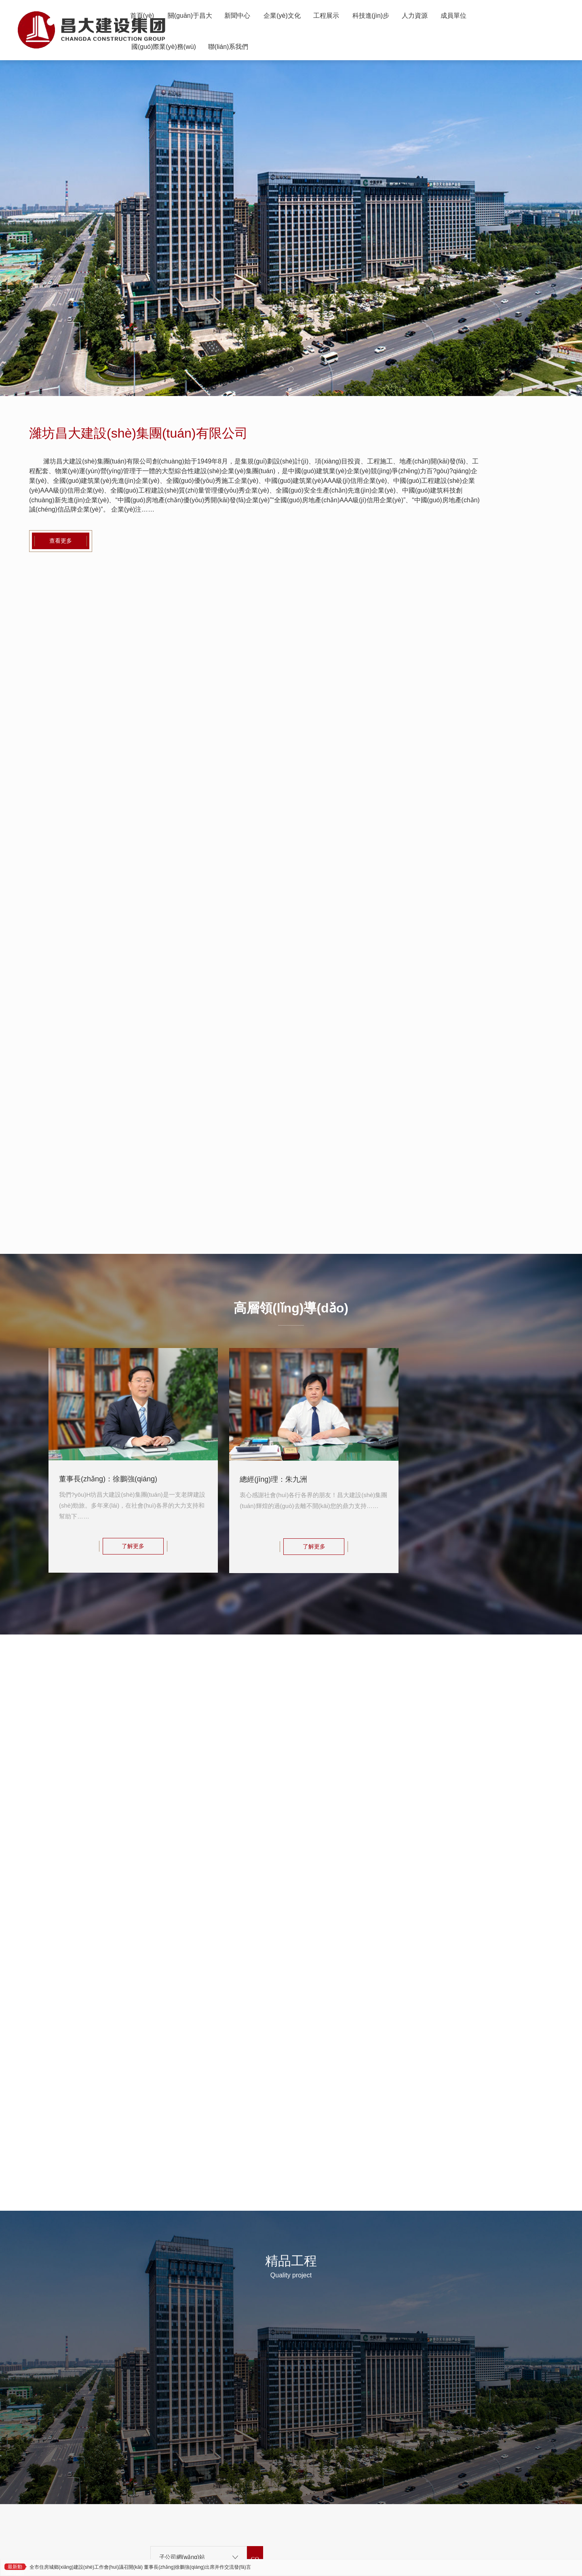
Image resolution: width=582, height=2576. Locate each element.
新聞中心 (264, 20)
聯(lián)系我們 (294, 61)
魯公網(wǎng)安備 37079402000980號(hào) (296, 2518)
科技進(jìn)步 (431, 20)
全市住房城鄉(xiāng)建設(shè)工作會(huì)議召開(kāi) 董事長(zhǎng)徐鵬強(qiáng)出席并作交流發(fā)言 (140, 2567)
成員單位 (147, 61)
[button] (291, 368)
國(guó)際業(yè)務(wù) (217, 61)
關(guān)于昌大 (205, 20)
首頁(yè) (147, 20)
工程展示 (376, 20)
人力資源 (487, 20)
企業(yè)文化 (320, 20)
